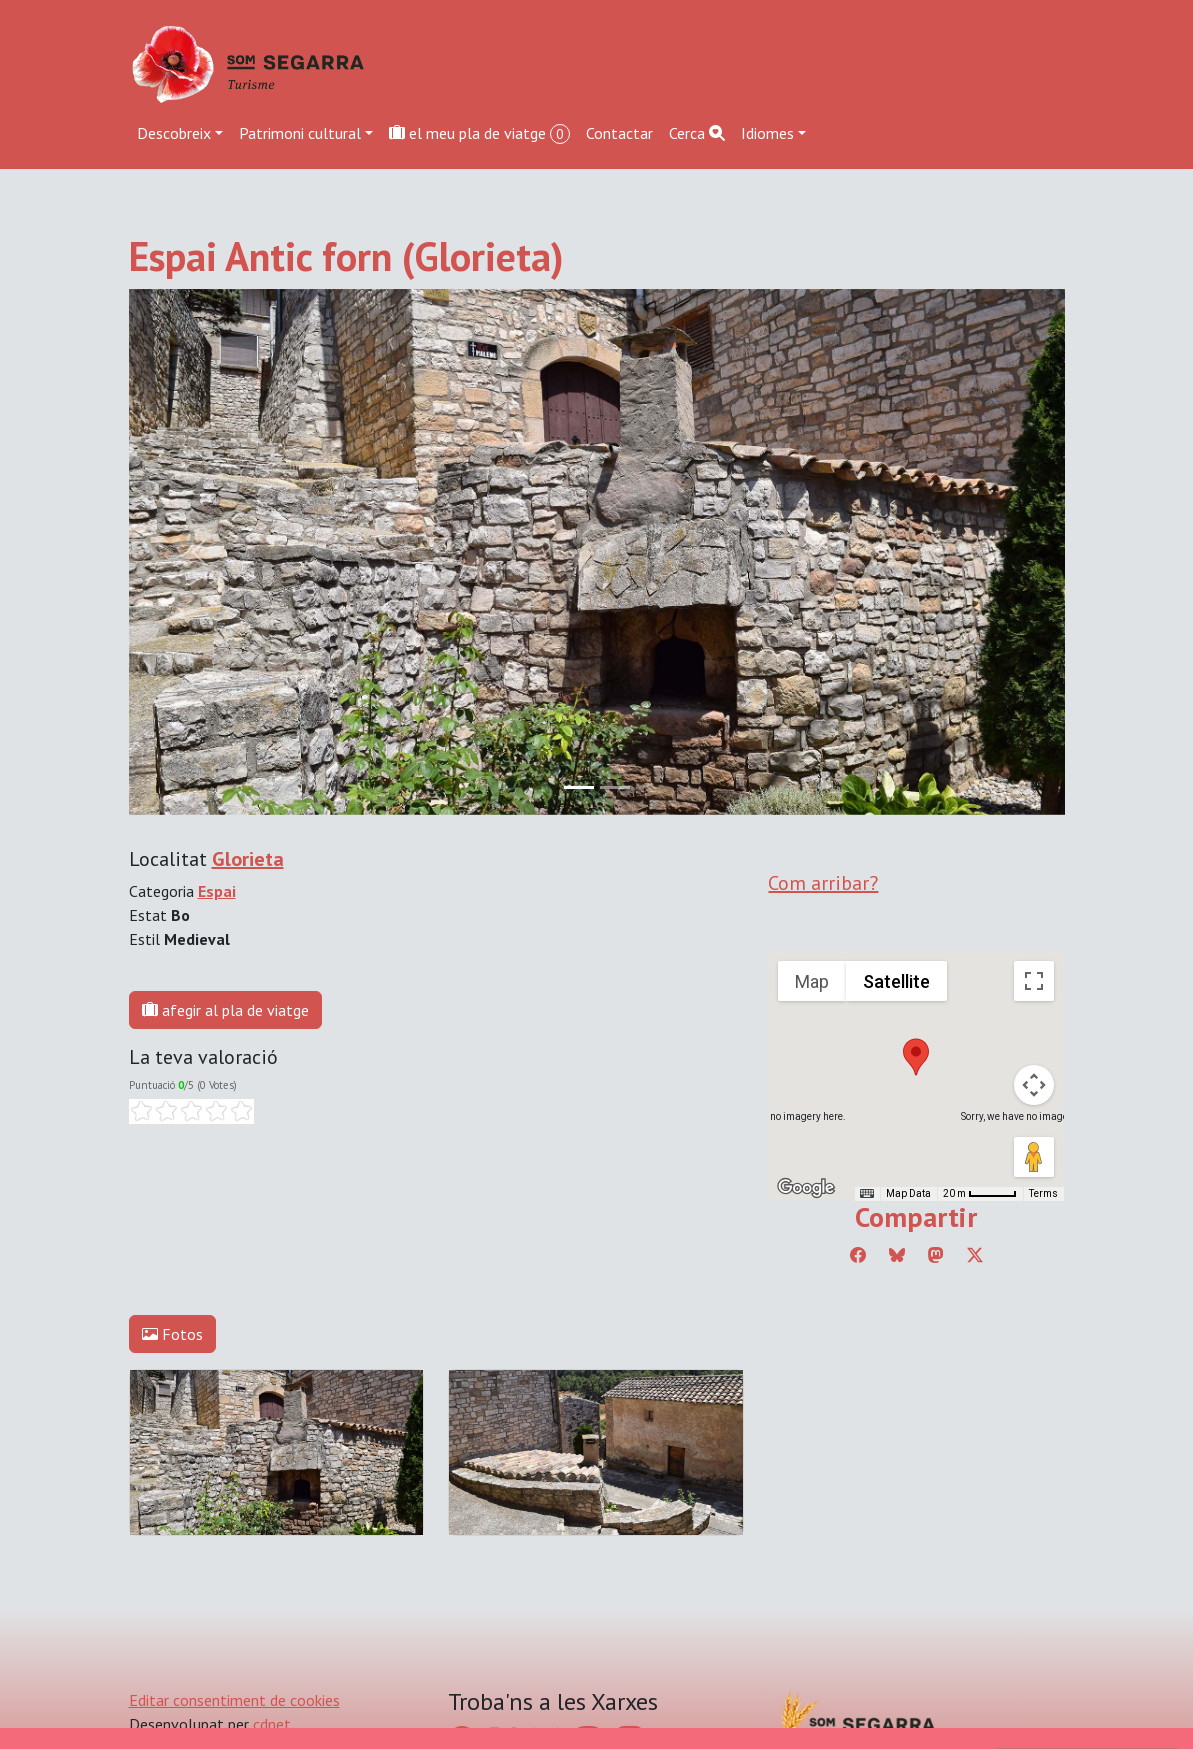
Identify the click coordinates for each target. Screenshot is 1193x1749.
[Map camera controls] (1034, 1085)
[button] (916, 1057)
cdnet (272, 1724)
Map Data (908, 1193)
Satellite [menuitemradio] (896, 981)
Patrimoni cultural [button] (300, 133)
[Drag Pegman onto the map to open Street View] (1034, 1157)
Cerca (697, 133)
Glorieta (248, 859)
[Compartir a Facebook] (858, 1255)
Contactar (619, 133)
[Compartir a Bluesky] (897, 1255)
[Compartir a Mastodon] (936, 1255)
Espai (217, 891)
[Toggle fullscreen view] (1034, 981)
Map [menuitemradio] (812, 981)
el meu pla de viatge (479, 133)
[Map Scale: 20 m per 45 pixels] (980, 1194)
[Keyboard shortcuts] (867, 1194)
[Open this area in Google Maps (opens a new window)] (806, 1188)
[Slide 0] (579, 787)
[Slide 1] (615, 787)
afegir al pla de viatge (225, 1010)
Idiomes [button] (767, 133)
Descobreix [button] (174, 133)
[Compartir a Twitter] (975, 1255)
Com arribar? (823, 883)
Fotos (172, 1334)
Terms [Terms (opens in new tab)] (1043, 1193)
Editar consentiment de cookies (234, 1700)
